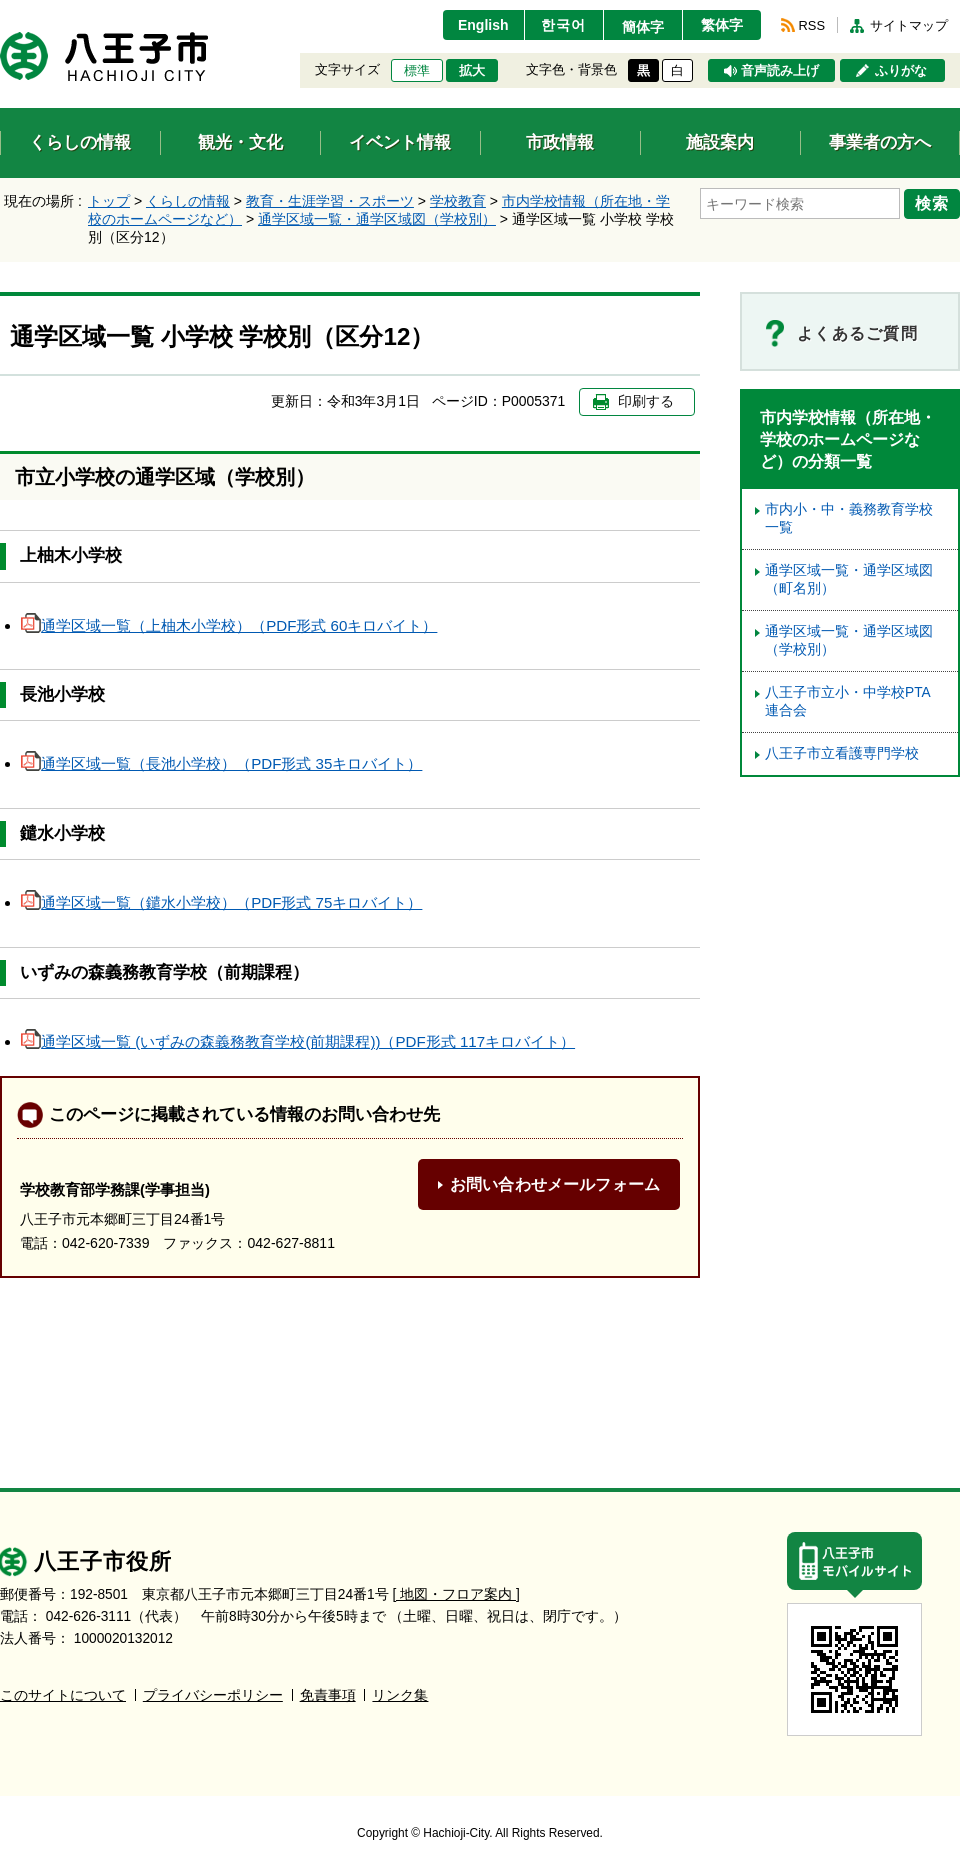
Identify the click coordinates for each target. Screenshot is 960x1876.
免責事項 (328, 1695)
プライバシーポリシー (213, 1695)
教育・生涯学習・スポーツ (330, 201)
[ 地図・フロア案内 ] (456, 1594)
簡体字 (643, 27)
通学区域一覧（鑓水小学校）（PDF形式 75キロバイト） (221, 902)
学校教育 (458, 201)
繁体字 (722, 25)
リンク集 (400, 1695)
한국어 (563, 25)
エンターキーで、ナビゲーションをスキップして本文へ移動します (0, 12)
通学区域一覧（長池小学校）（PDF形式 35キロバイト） (221, 763)
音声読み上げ (780, 71)
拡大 (472, 71)
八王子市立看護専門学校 (842, 753)
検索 (932, 203)
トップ (109, 201)
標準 (417, 71)
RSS (812, 25)
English (483, 25)
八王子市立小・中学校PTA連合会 (848, 701)
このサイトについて (63, 1695)
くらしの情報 (188, 201)
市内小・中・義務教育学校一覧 (849, 518)
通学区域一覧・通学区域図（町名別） (849, 579)
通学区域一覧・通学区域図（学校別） (377, 219)
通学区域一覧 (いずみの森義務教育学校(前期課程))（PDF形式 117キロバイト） (298, 1041)
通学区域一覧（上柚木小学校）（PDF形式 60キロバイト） (229, 625)
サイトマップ (909, 25)
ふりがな (901, 71)
